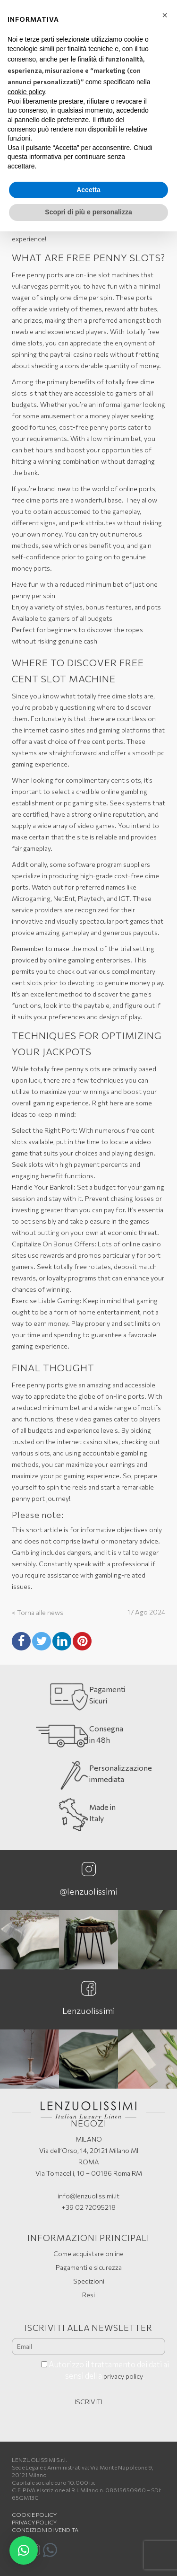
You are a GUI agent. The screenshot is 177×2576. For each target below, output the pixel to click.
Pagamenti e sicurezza (89, 2267)
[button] (23, 2550)
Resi (88, 2295)
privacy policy (123, 2376)
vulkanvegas (30, 286)
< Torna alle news (37, 1612)
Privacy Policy (34, 2522)
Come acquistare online (88, 2254)
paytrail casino (71, 354)
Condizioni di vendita (45, 2529)
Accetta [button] (88, 190)
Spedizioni (88, 2281)
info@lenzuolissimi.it (88, 2196)
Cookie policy (34, 2514)
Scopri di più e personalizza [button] (88, 212)
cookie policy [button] (26, 92)
